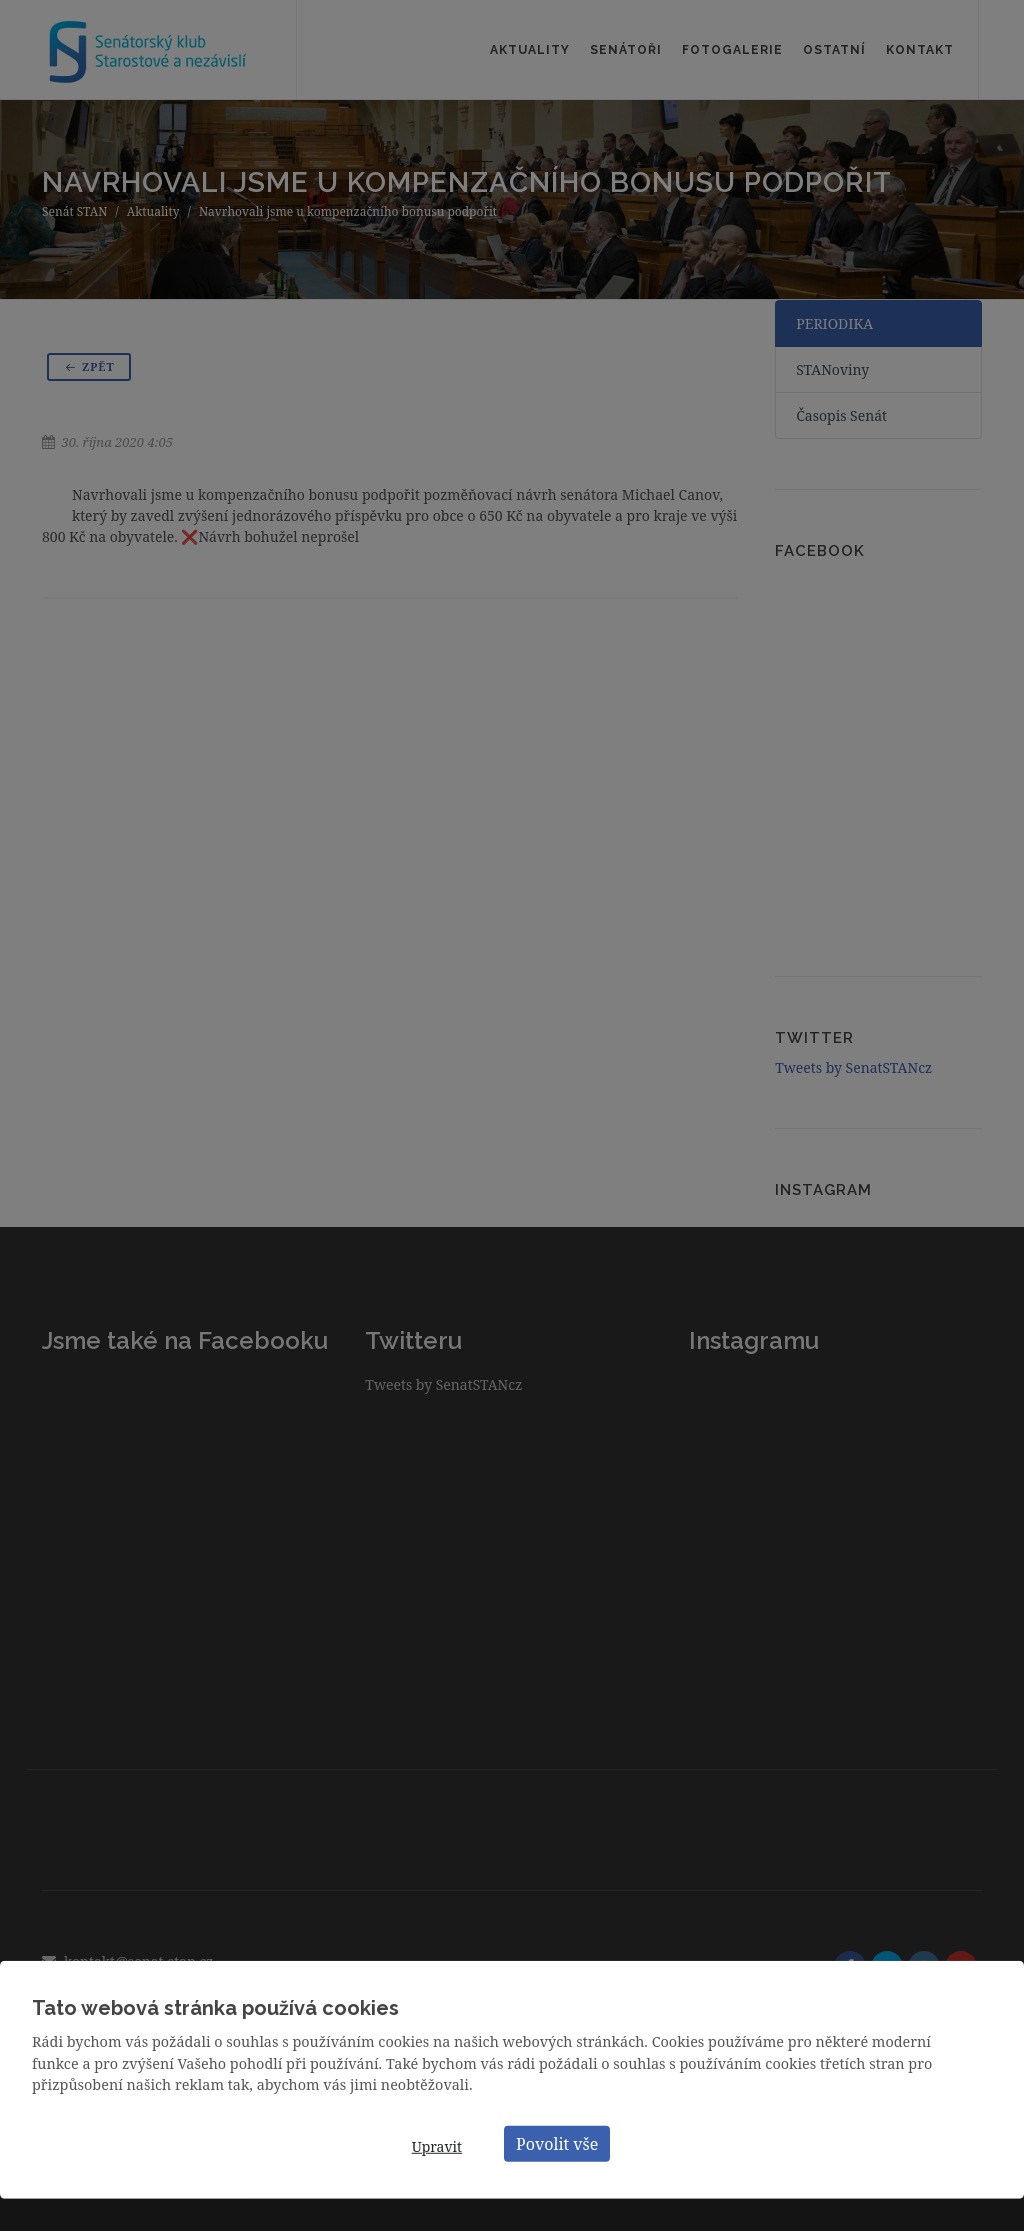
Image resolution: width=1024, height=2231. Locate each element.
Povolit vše (557, 2143)
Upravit (437, 2146)
